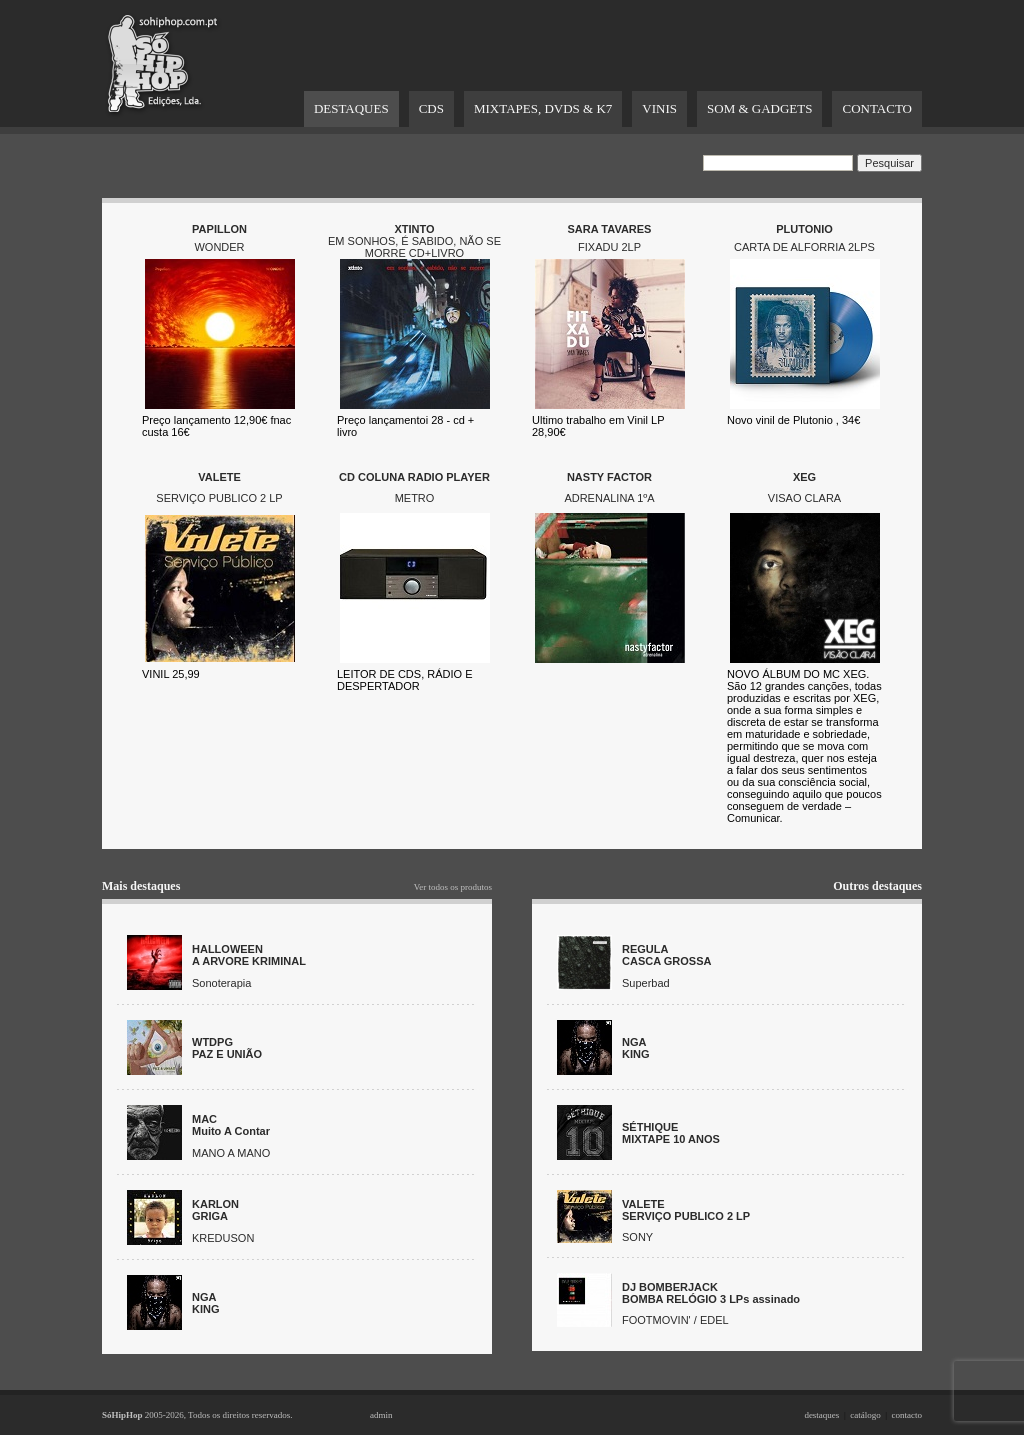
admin (381, 1415)
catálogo (865, 1415)
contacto (907, 1415)
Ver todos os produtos (453, 887)
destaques (821, 1415)
